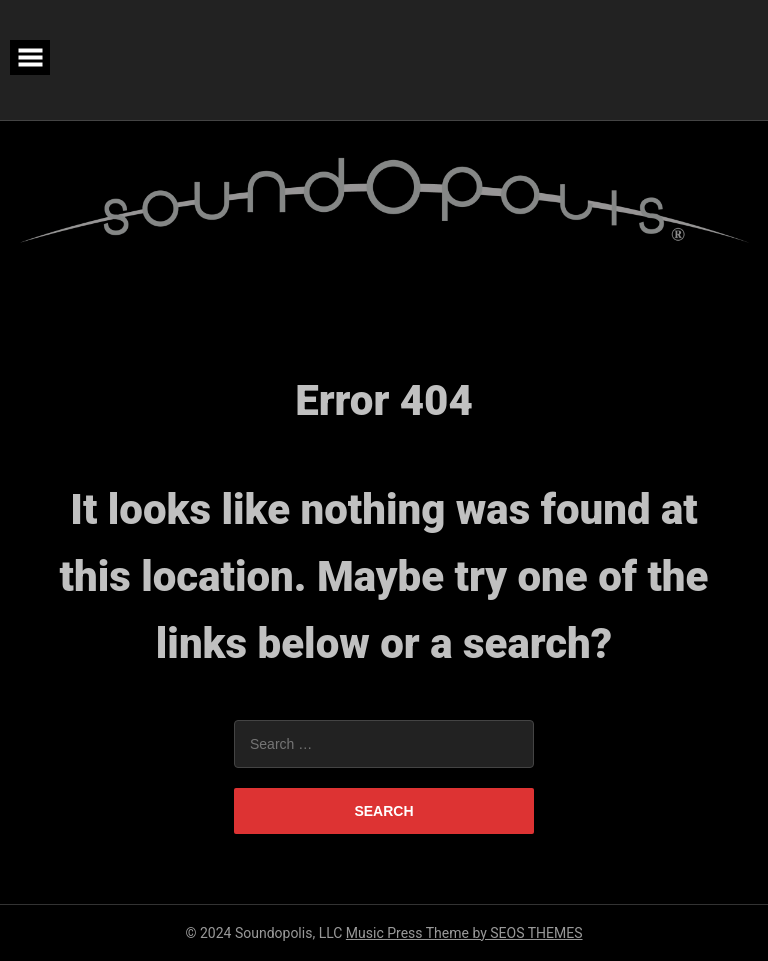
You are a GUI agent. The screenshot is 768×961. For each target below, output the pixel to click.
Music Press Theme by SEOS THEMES (464, 933)
